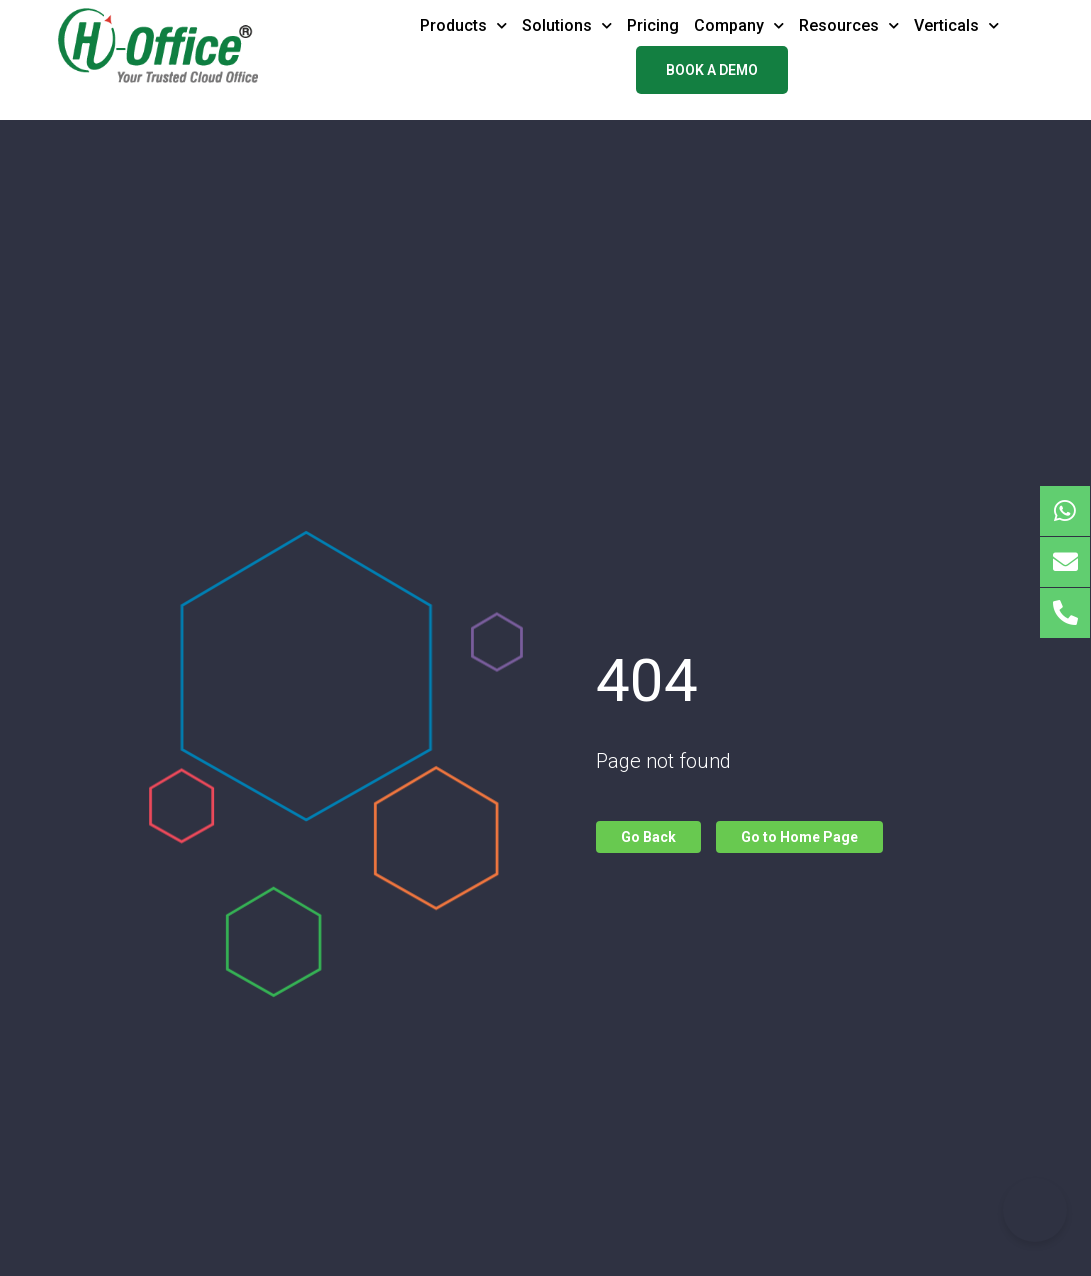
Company (739, 25)
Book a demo (712, 70)
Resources (849, 25)
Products (463, 25)
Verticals (956, 25)
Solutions (567, 25)
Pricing (653, 25)
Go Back (648, 837)
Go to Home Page (799, 837)
